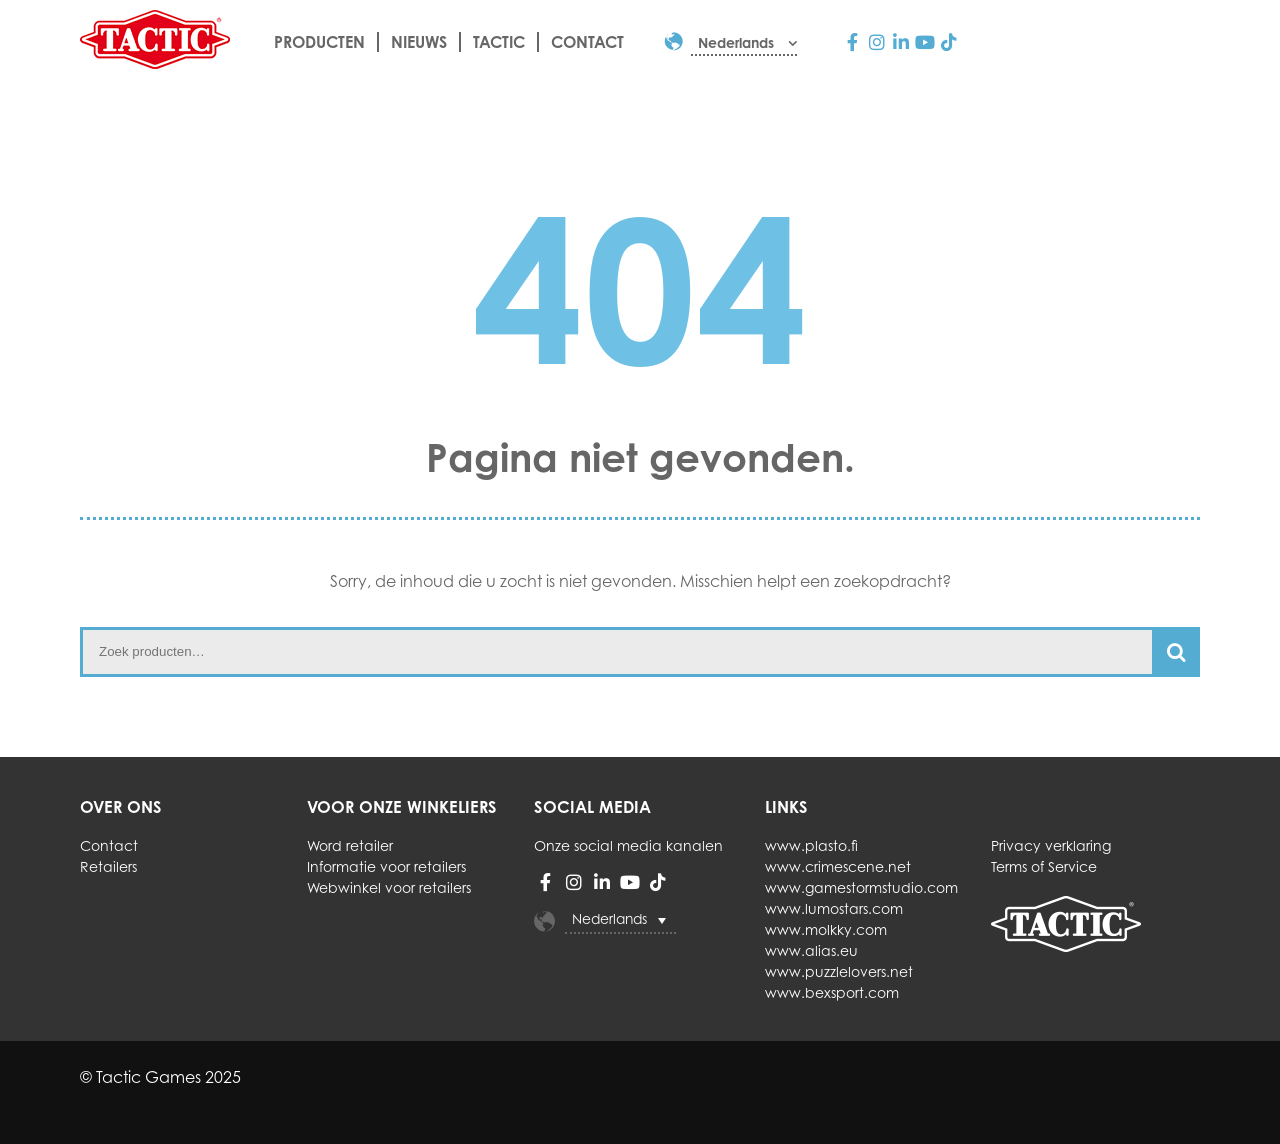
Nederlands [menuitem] (609, 918)
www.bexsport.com (832, 992)
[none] (642, 921)
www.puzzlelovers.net (839, 971)
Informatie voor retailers (386, 866)
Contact (587, 42)
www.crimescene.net (838, 866)
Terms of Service (1044, 866)
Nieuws (419, 42)
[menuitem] (744, 43)
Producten (319, 42)
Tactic (499, 42)
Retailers (108, 866)
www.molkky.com (826, 929)
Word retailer (350, 845)
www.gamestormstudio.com (861, 887)
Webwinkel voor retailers (389, 887)
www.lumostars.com (834, 908)
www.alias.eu (811, 950)
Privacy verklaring (1051, 845)
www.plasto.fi (811, 845)
